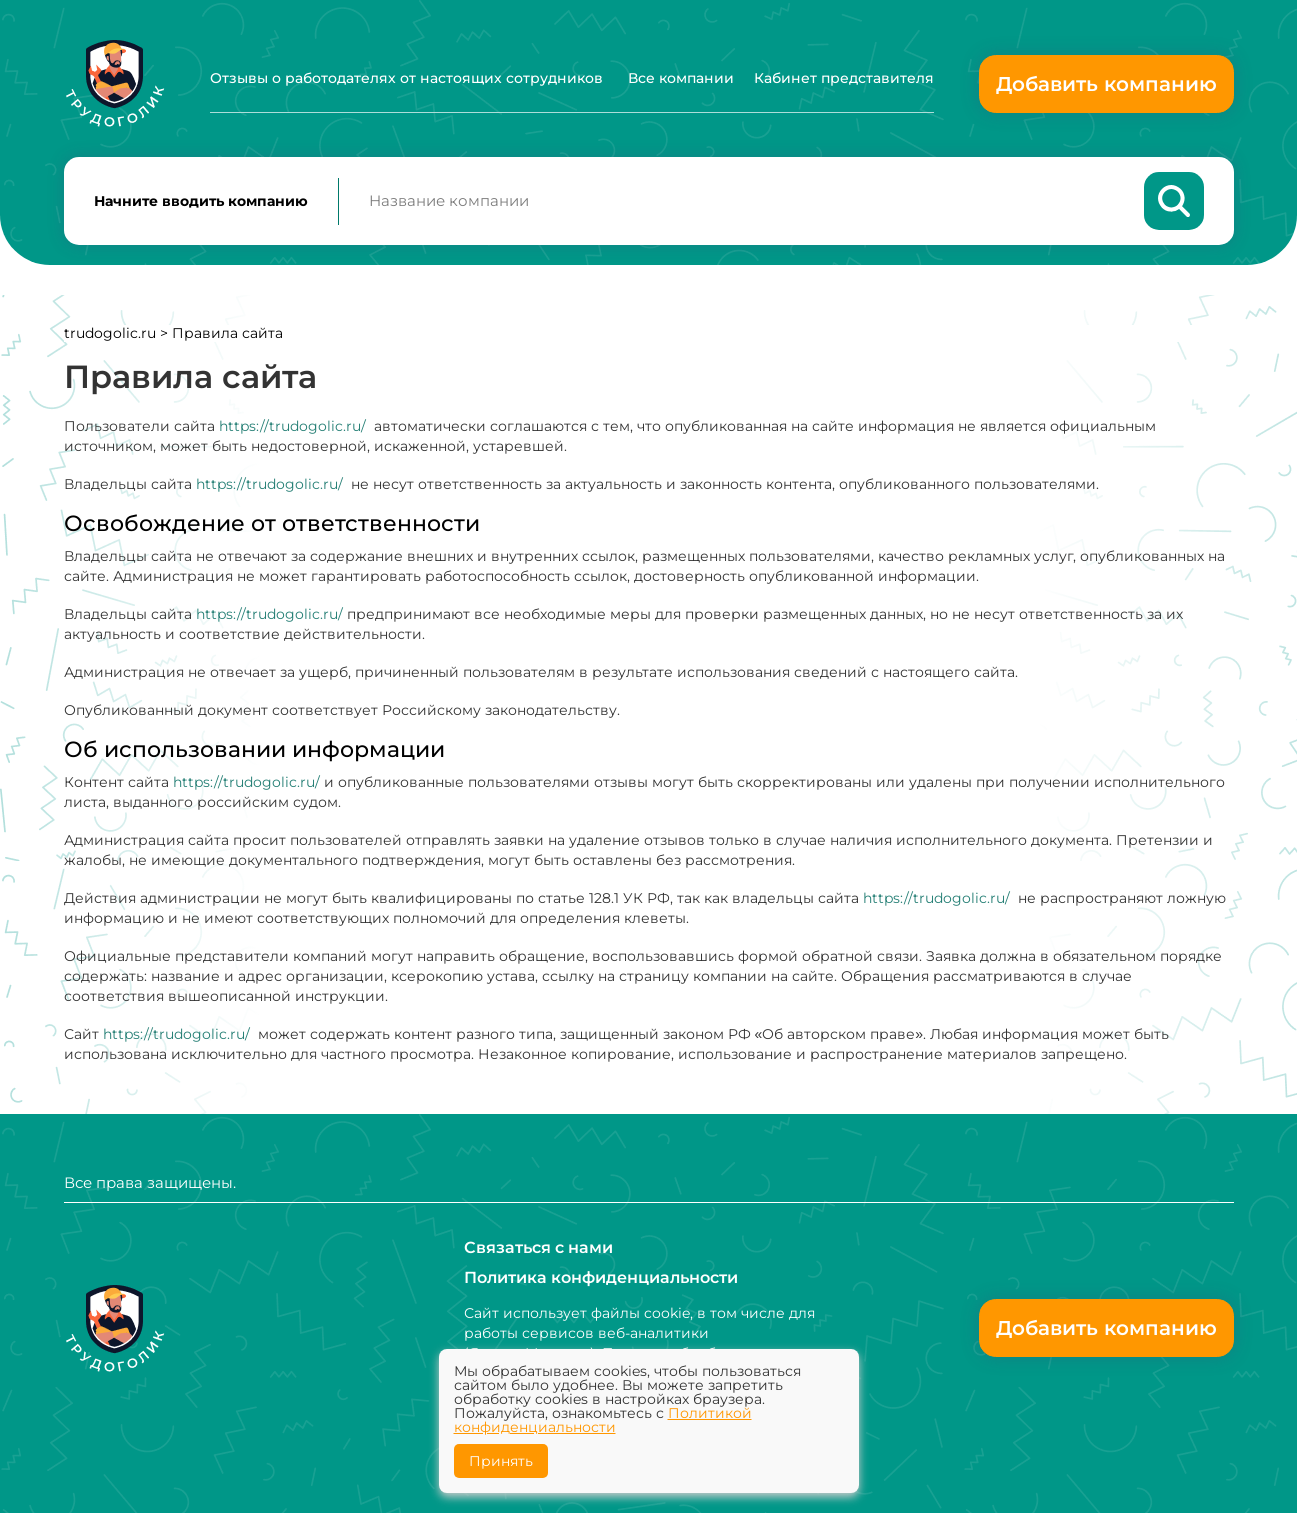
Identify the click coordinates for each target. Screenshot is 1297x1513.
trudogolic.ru (110, 333)
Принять (501, 1461)
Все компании (681, 78)
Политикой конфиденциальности (603, 1420)
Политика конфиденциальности (601, 1277)
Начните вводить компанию (201, 201)
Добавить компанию (1106, 84)
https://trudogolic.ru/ (292, 426)
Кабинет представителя (844, 78)
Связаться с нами (538, 1247)
